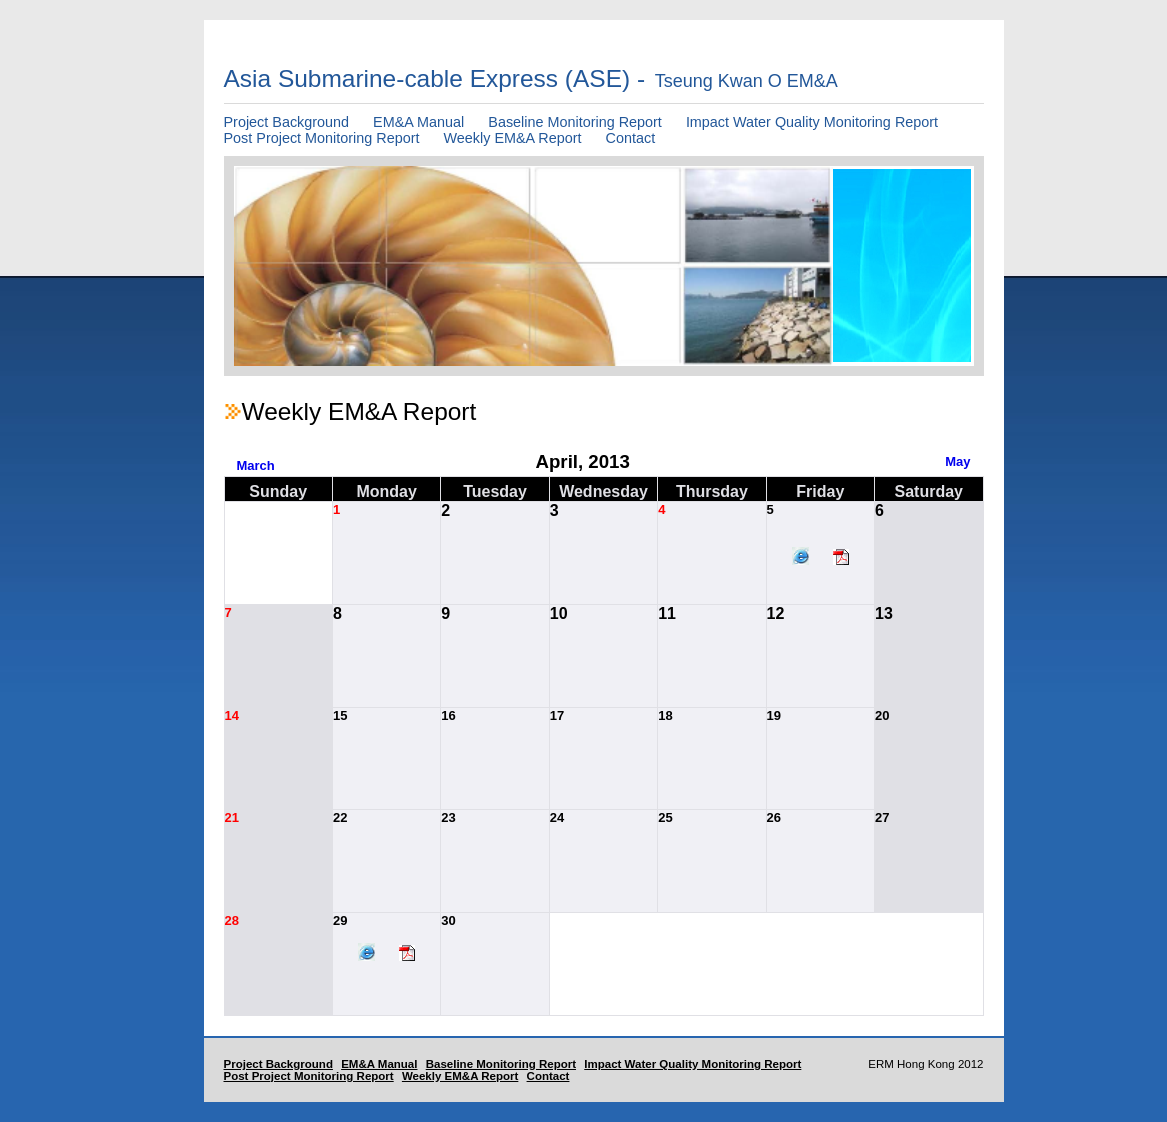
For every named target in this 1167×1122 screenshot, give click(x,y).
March (256, 465)
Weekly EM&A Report (512, 138)
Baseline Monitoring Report (575, 122)
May (957, 461)
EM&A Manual (418, 122)
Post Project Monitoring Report (322, 138)
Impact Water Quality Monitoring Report (812, 122)
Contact (631, 138)
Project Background (287, 122)
